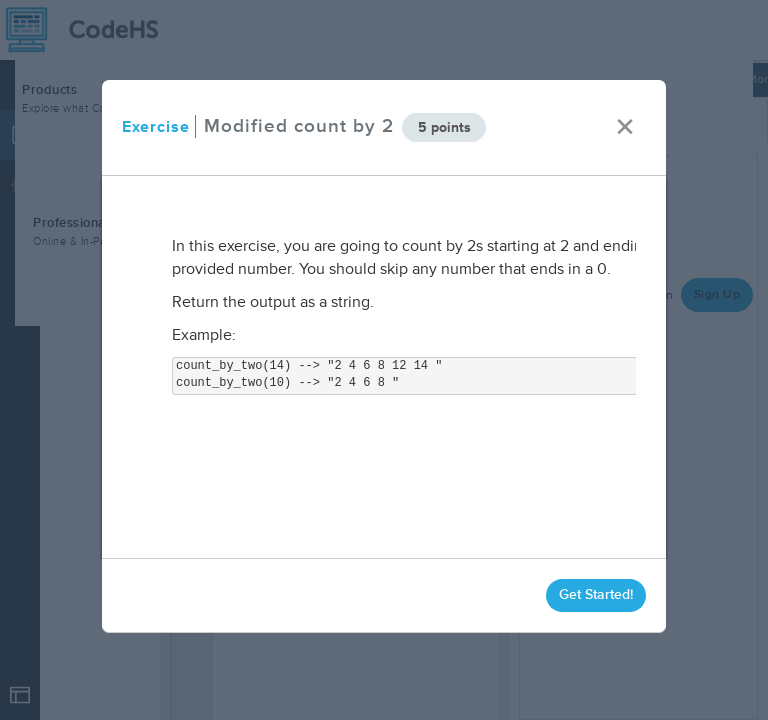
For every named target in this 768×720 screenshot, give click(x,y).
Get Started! (596, 594)
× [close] (625, 127)
